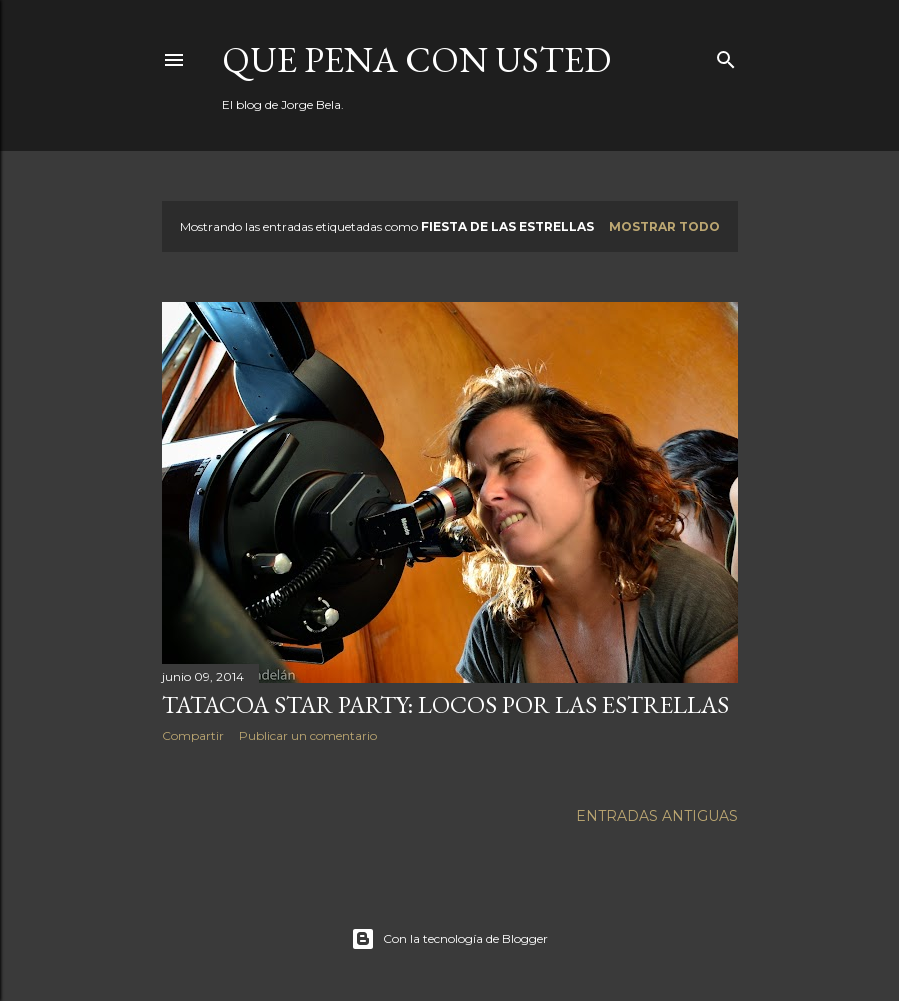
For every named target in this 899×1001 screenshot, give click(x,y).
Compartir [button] (193, 735)
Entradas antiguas (657, 816)
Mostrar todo (664, 226)
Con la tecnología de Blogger (449, 939)
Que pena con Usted (416, 59)
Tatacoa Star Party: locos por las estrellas (445, 704)
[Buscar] (726, 55)
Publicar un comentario (308, 735)
